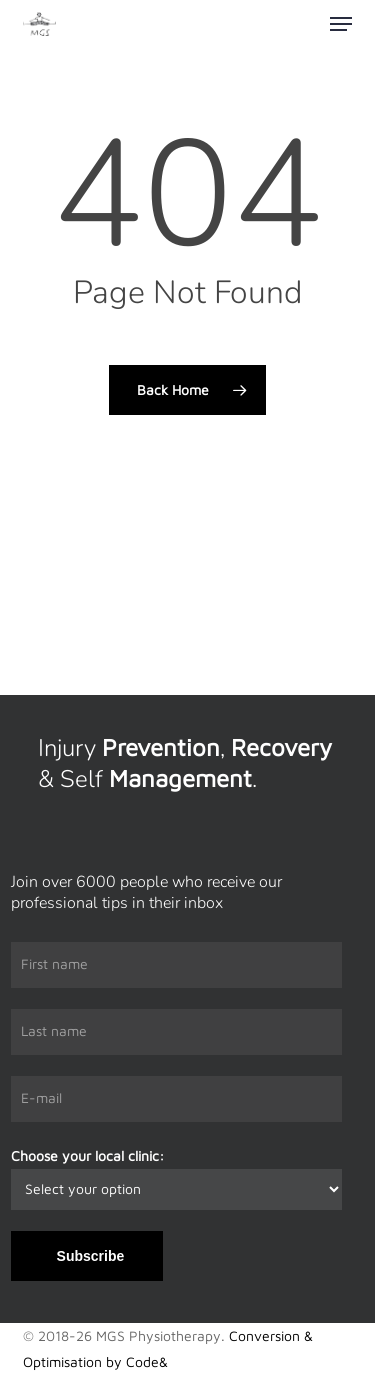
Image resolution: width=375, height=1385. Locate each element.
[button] (341, 24)
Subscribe (91, 1256)
